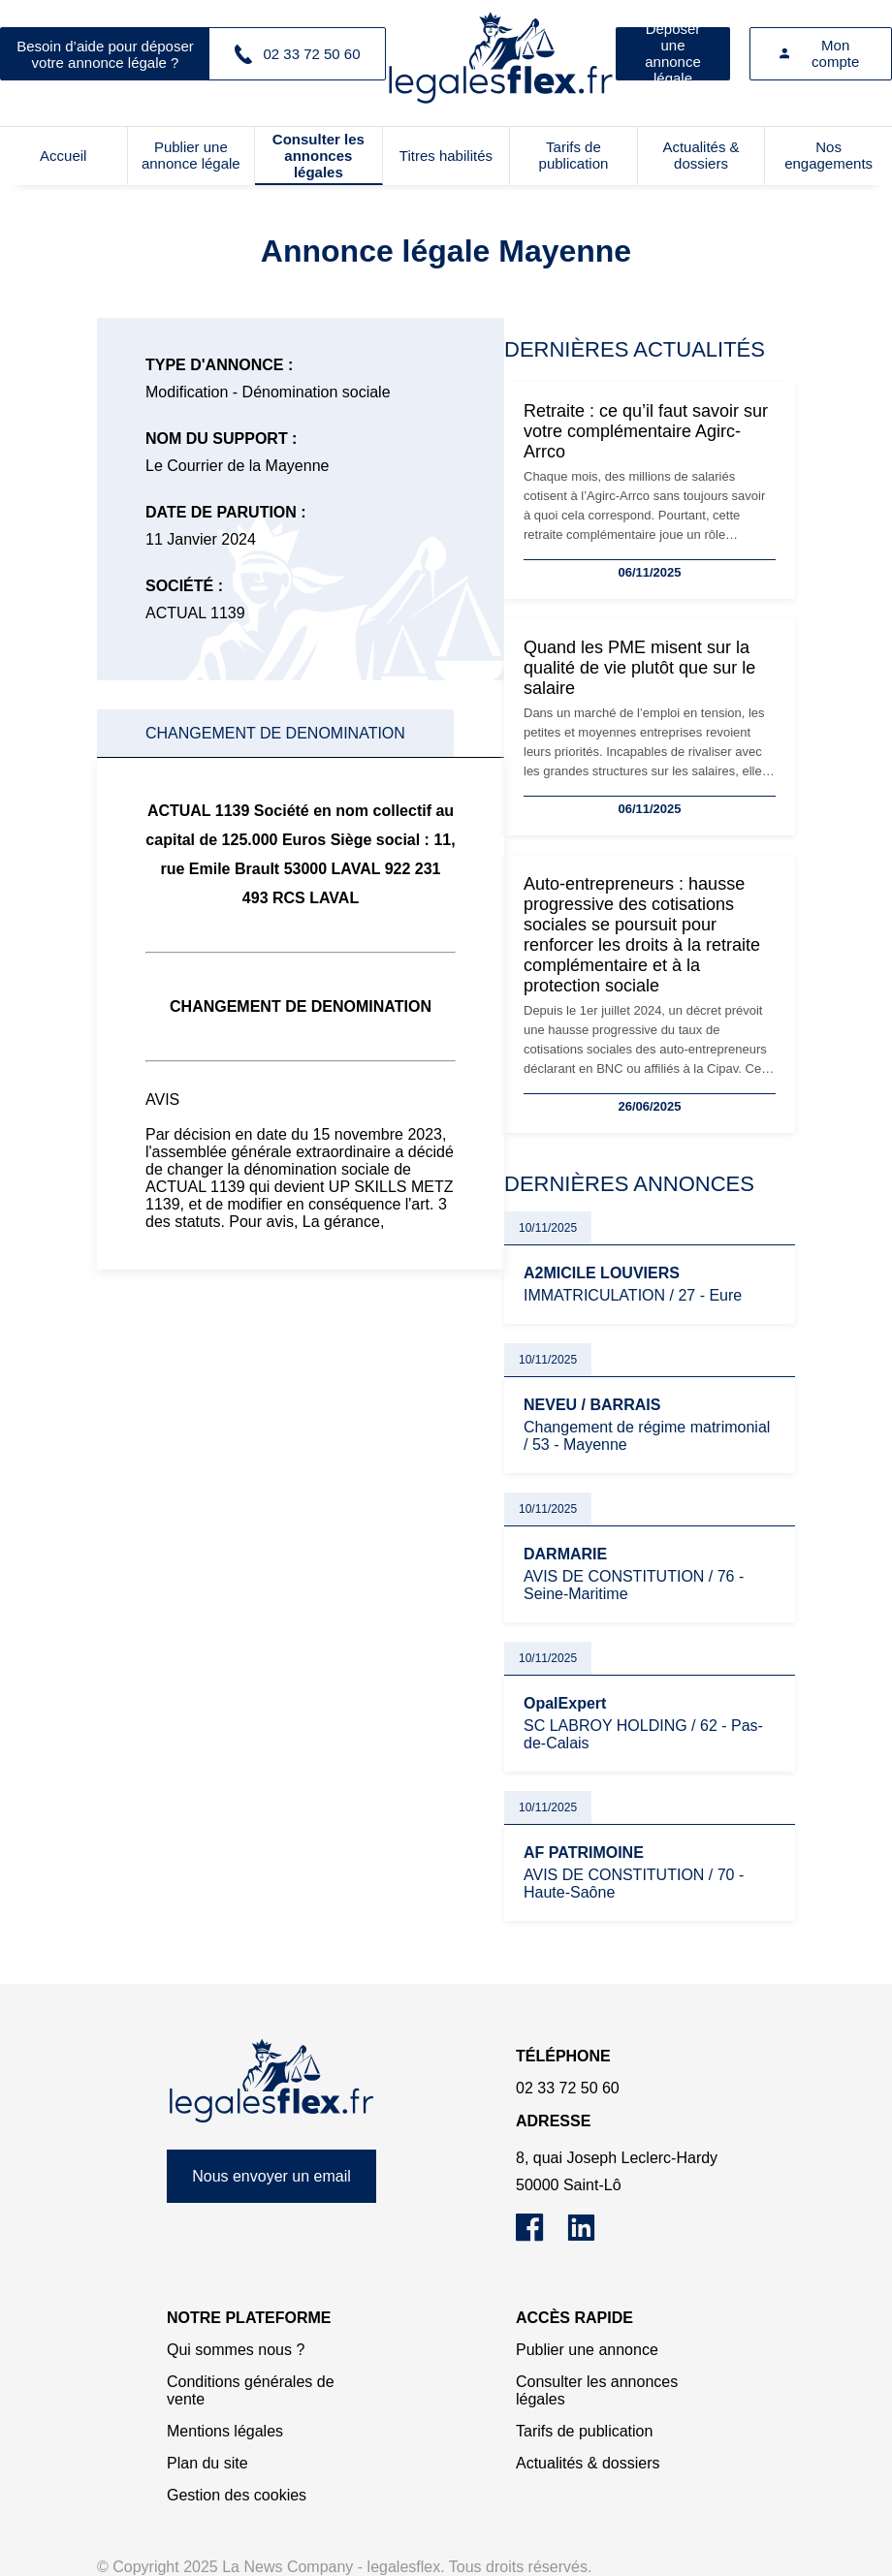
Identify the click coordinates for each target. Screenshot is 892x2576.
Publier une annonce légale (191, 155)
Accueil (63, 155)
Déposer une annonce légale (673, 53)
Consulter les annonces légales (318, 155)
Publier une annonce (587, 2349)
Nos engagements (828, 155)
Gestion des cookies (236, 2495)
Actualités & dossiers (700, 155)
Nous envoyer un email (271, 2176)
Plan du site (207, 2463)
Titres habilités (446, 155)
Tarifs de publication (574, 155)
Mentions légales (225, 2431)
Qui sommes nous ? (235, 2349)
